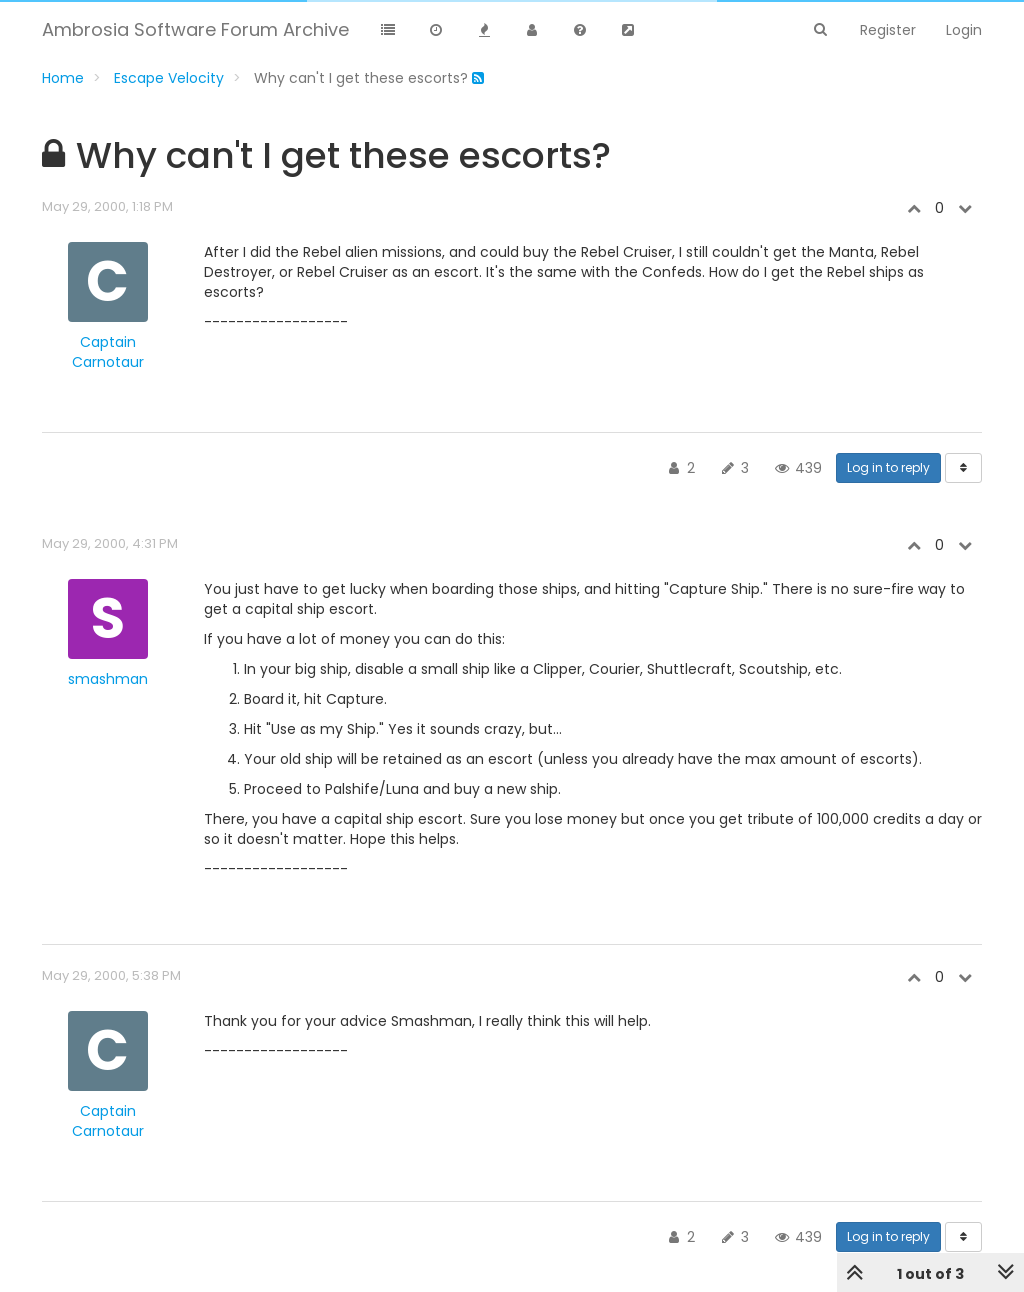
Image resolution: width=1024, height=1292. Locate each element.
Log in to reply (888, 467)
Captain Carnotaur (108, 352)
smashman (108, 679)
